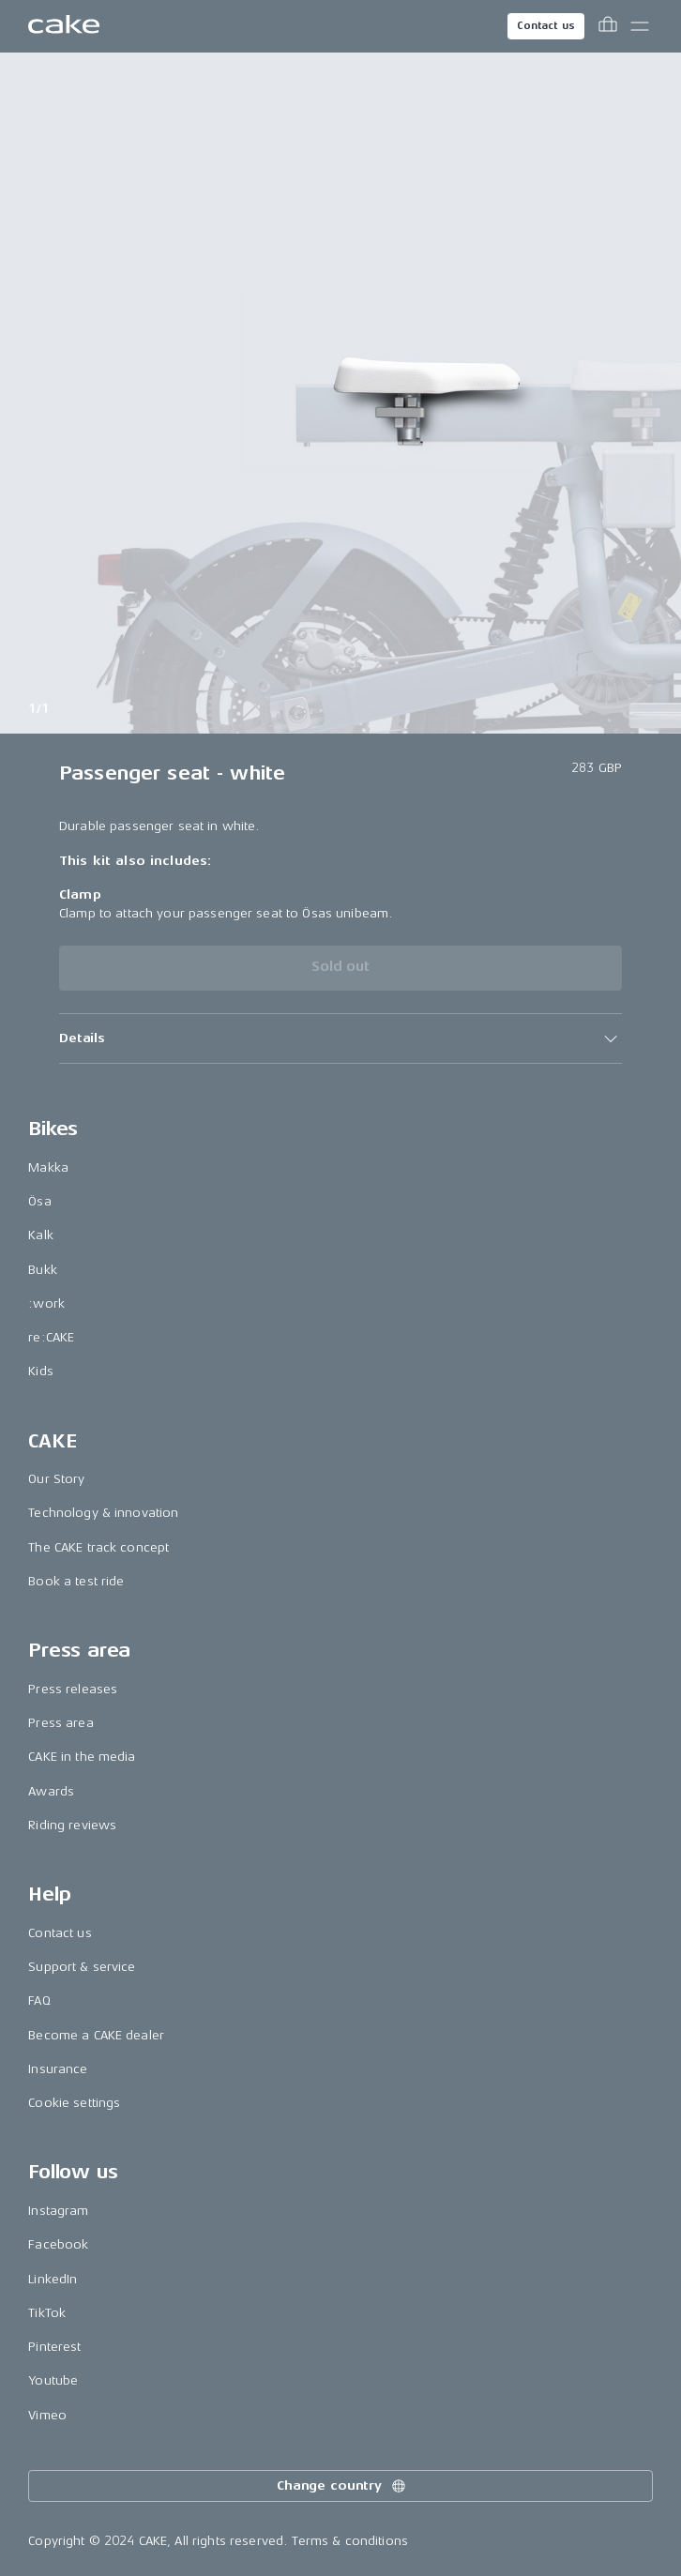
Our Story (56, 1479)
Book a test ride (76, 1581)
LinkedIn (52, 2279)
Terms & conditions (350, 2541)
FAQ (39, 2000)
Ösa (39, 1201)
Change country (342, 2486)
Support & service (81, 1967)
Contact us (546, 26)
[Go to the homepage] (63, 26)
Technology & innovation (103, 1513)
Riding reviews (72, 1825)
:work (46, 1303)
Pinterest (54, 2347)
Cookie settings (74, 2103)
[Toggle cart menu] (608, 26)
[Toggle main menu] (640, 26)
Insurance (57, 2069)
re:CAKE (51, 1337)
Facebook (58, 2244)
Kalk (40, 1235)
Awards (51, 1791)
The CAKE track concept (98, 1547)
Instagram (58, 2211)
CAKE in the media (81, 1757)
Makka (48, 1167)
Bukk (42, 1270)
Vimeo (47, 2415)
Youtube (53, 2380)
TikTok (47, 2313)
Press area (60, 1723)
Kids (40, 1371)
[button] (340, 1038)
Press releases (72, 1689)
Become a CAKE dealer (96, 2035)
